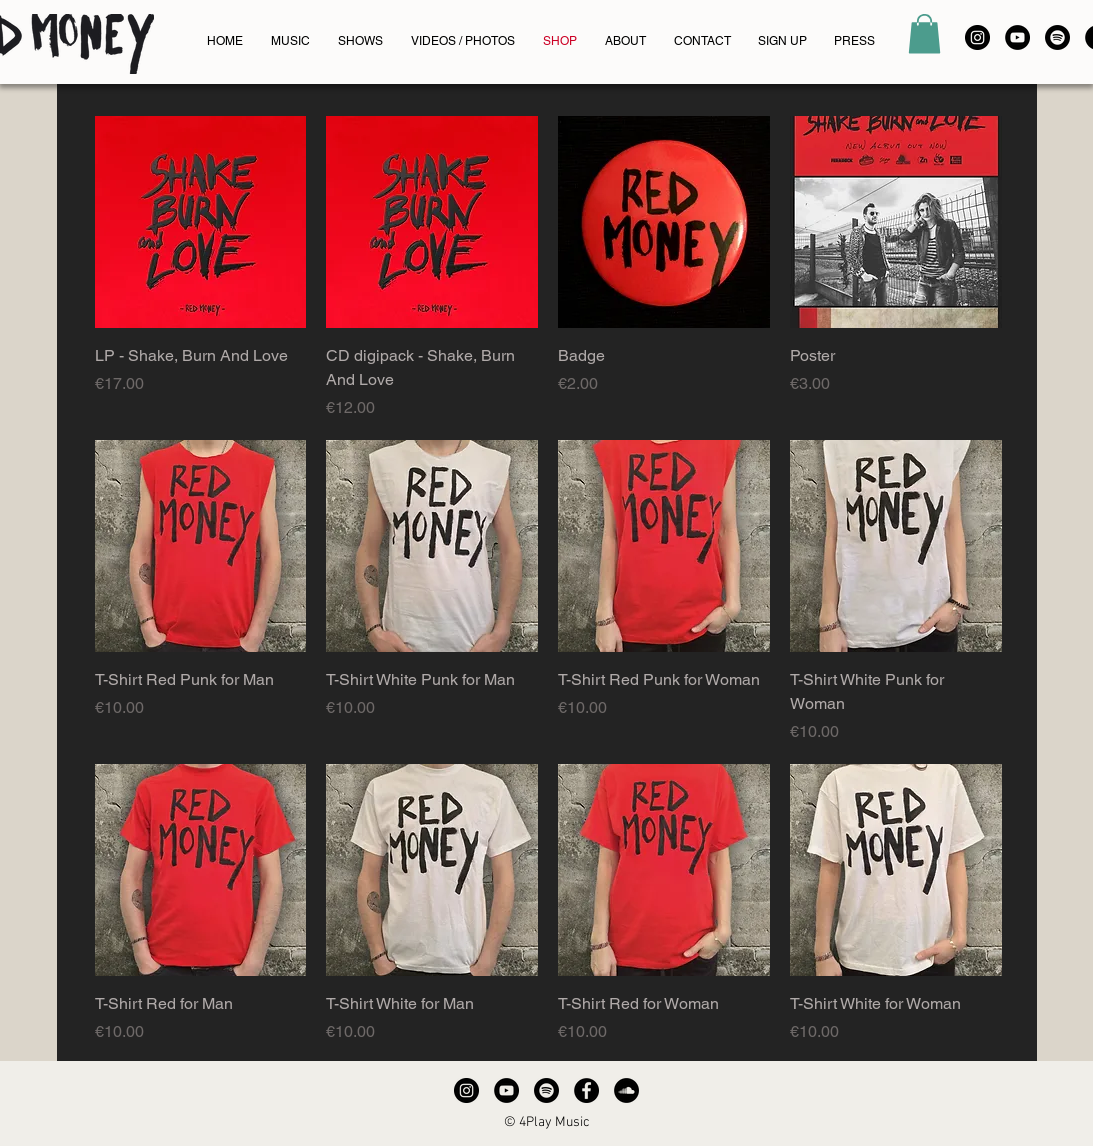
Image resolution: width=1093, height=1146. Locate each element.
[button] (924, 33)
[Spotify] (1057, 37)
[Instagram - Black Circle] (977, 37)
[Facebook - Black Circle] (586, 1090)
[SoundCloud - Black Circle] (626, 1090)
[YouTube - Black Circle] (1017, 37)
